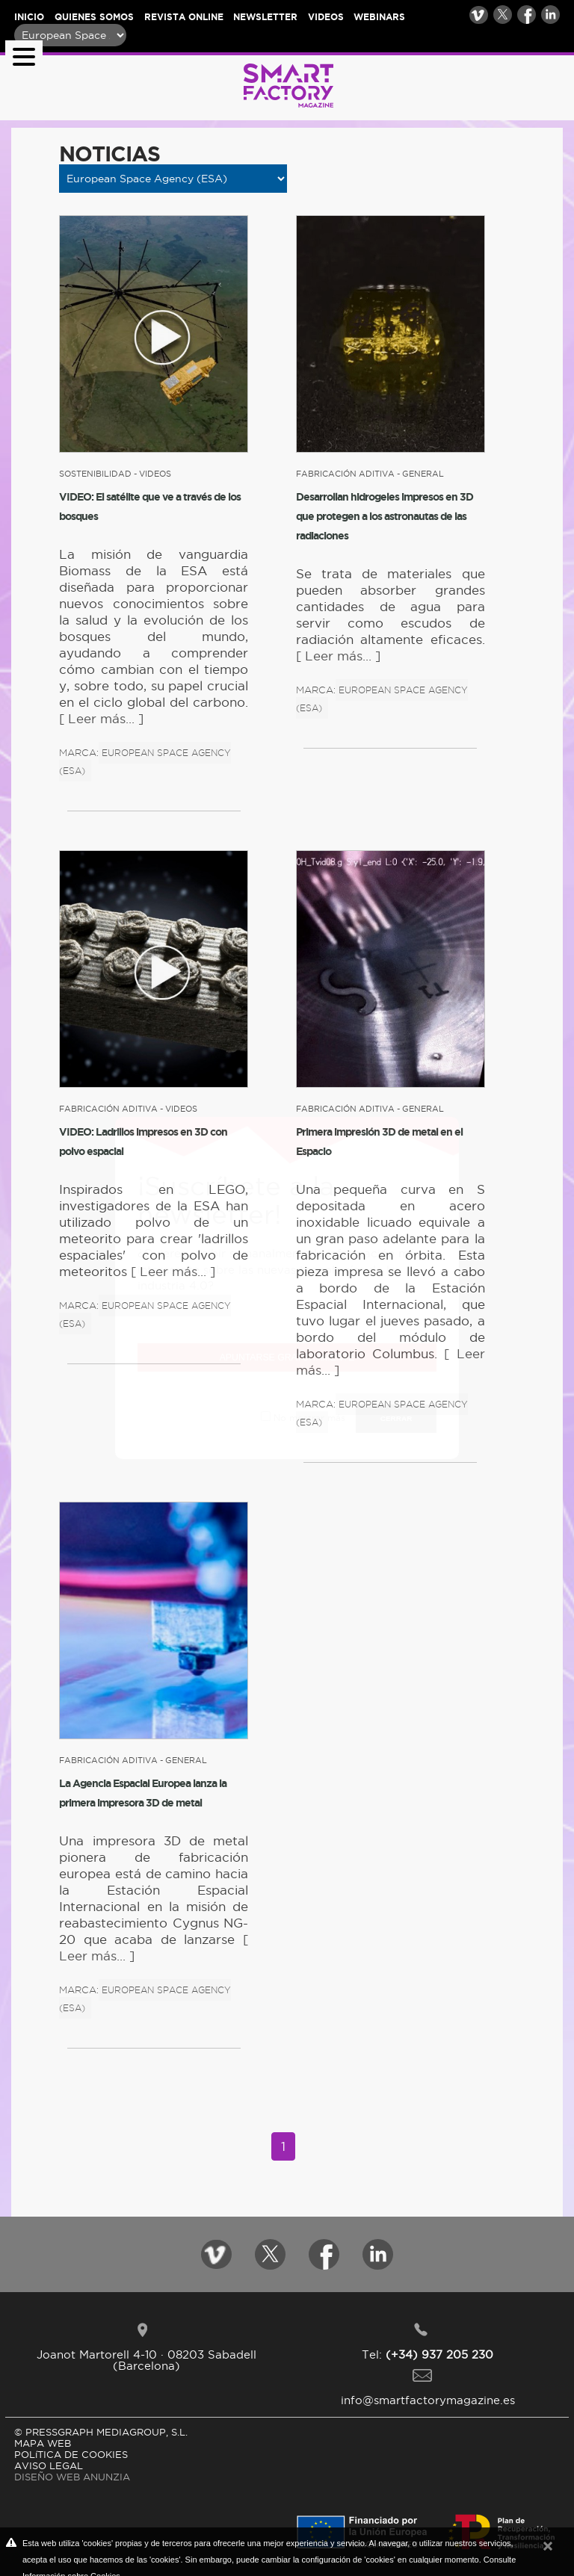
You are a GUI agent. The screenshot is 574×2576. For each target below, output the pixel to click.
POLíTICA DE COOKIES (71, 2454)
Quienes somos (94, 17)
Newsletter (265, 17)
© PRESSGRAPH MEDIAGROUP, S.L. (101, 2432)
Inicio (29, 17)
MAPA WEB (42, 2443)
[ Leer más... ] (101, 718)
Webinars (379, 17)
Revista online (183, 17)
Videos (326, 17)
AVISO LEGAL (48, 2465)
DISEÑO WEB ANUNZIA (72, 2476)
